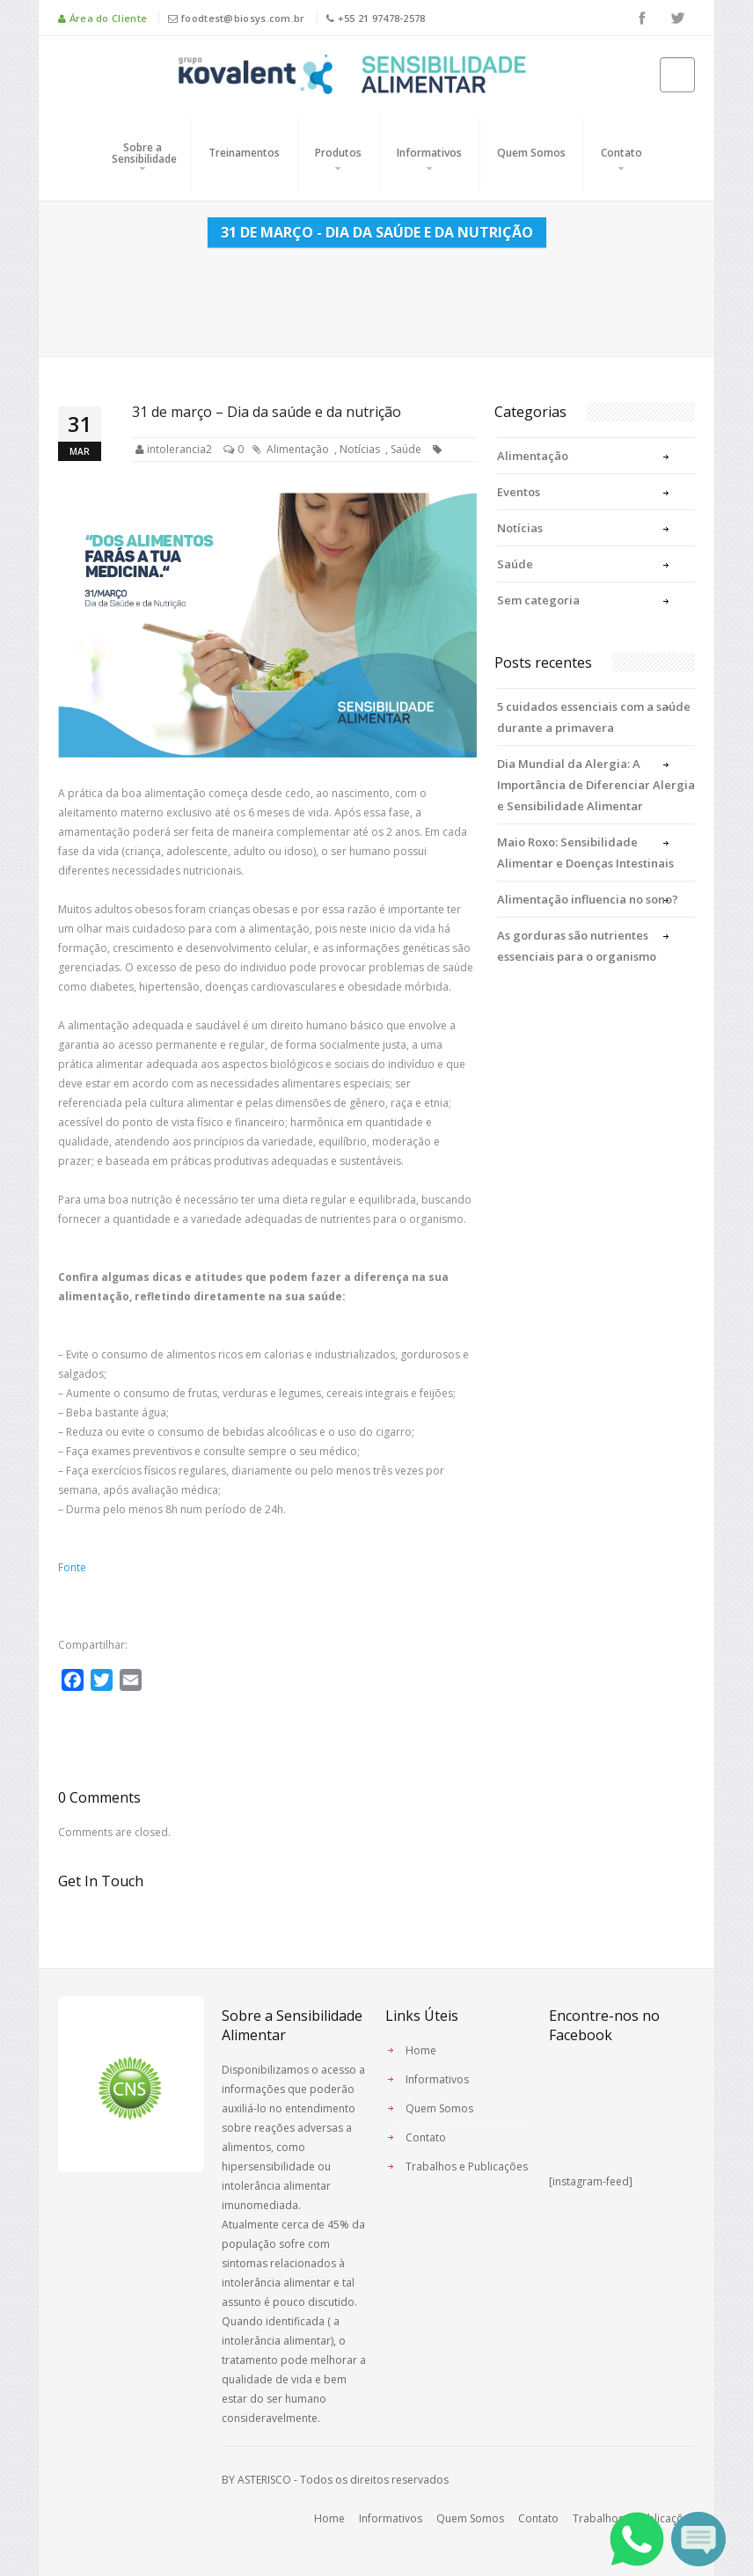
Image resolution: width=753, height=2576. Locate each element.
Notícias (360, 449)
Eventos (518, 492)
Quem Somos (531, 152)
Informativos (429, 152)
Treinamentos (244, 152)
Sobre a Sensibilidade (144, 153)
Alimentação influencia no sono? (587, 899)
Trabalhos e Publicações (467, 2166)
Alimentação (298, 449)
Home (421, 2050)
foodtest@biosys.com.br (236, 18)
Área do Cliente (102, 18)
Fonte (72, 1567)
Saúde (406, 449)
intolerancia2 (179, 449)
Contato (621, 152)
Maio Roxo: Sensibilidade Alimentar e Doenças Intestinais (585, 852)
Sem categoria (538, 600)
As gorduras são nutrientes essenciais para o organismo (576, 945)
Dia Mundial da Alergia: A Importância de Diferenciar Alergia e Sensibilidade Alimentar (596, 785)
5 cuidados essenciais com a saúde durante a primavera (594, 717)
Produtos (338, 152)
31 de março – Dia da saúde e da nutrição (266, 411)
